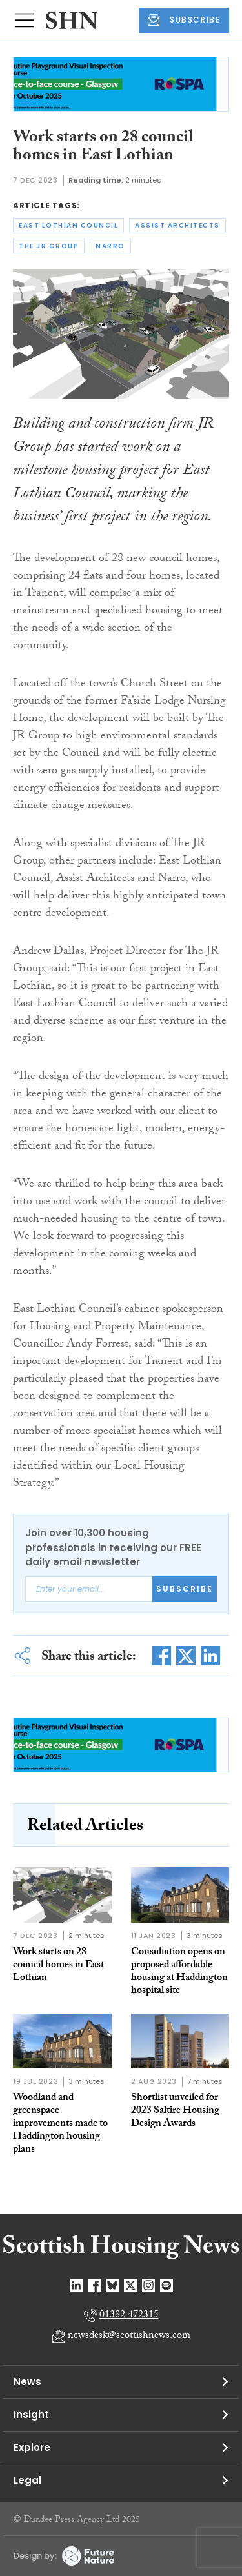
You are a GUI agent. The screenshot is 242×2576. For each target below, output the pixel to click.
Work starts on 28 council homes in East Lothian (58, 1965)
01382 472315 (129, 2315)
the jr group (49, 246)
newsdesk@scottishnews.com (129, 2336)
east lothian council (68, 225)
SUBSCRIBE (184, 20)
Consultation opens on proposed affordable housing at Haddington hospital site (179, 1972)
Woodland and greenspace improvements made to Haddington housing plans (60, 2124)
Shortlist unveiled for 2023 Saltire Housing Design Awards (175, 2111)
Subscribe (184, 1588)
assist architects (177, 225)
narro (110, 246)
